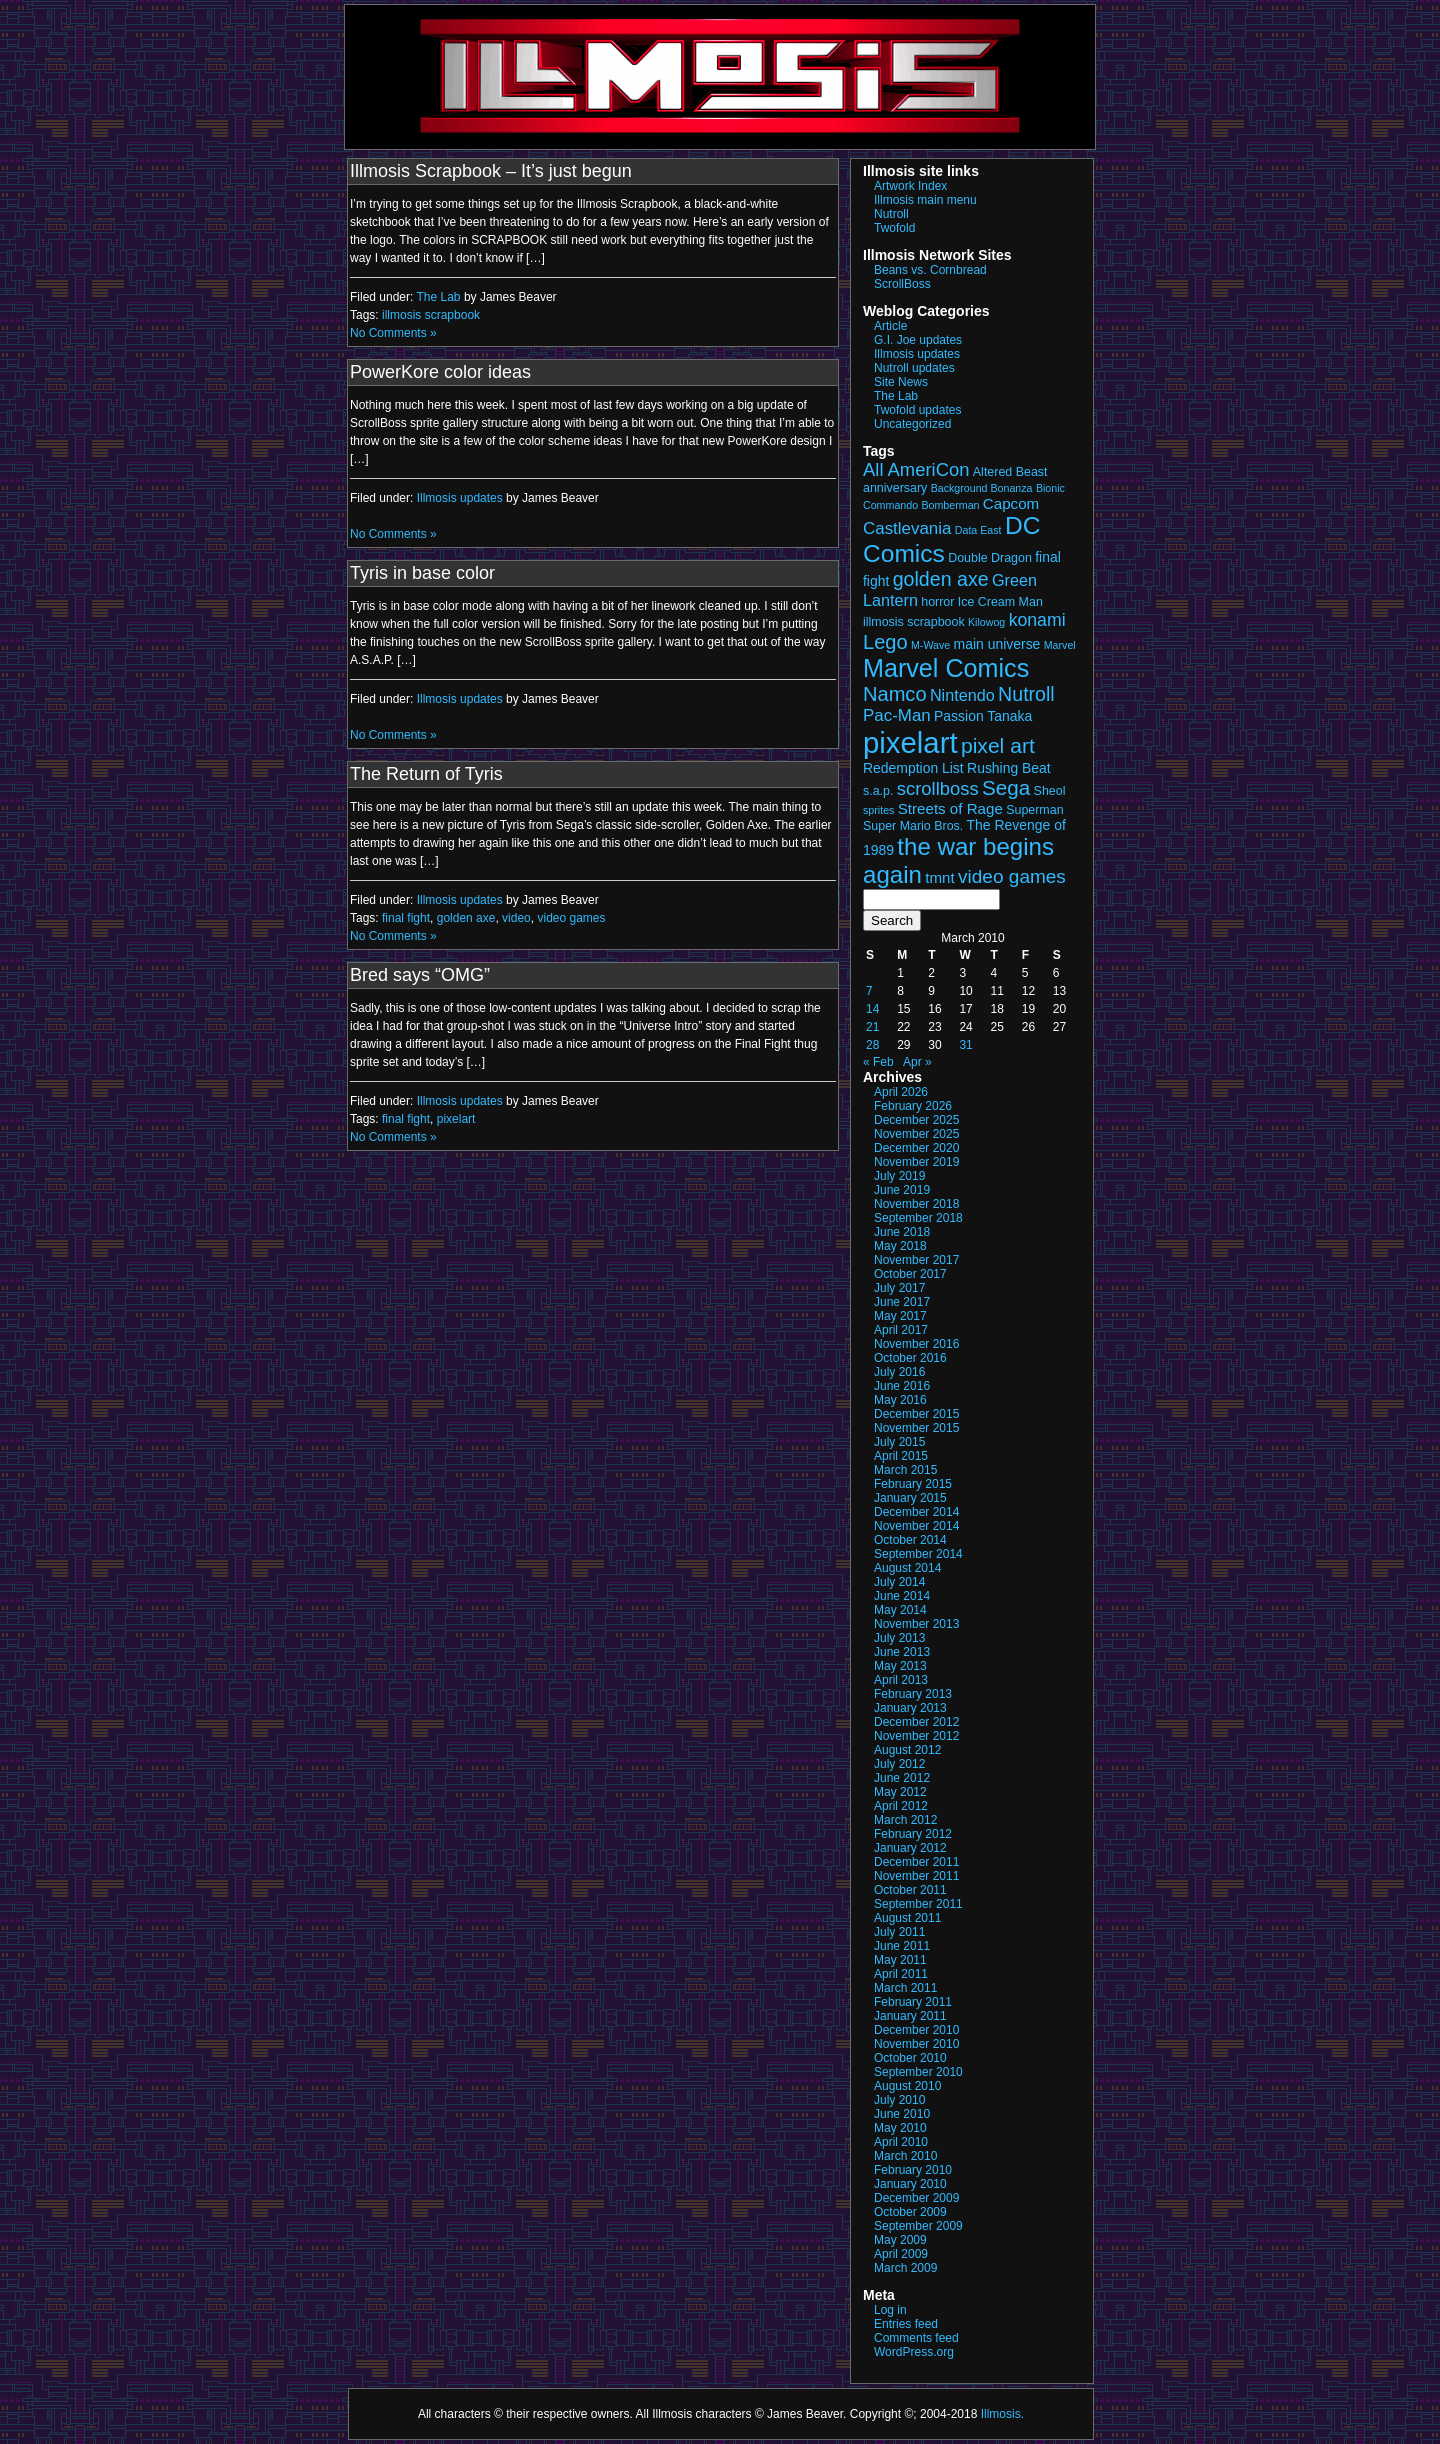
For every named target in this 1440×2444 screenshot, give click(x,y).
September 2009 (918, 2226)
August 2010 (907, 2086)
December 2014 (916, 1512)
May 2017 (900, 1316)
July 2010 (899, 2100)
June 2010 (902, 2114)
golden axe (466, 918)
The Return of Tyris (426, 774)
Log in (890, 2310)
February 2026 (913, 1106)
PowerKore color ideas (440, 372)
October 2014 (910, 1540)
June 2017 (902, 1302)
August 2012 (907, 1750)
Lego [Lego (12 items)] (885, 642)
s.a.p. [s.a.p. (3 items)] (878, 791)
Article (890, 326)
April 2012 (901, 1806)
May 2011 (900, 1960)
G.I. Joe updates (918, 340)
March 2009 (905, 2268)
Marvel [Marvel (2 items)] (1060, 645)
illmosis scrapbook (431, 315)
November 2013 (916, 1624)
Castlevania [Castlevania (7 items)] (907, 528)
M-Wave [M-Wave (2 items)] (930, 645)
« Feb (878, 1062)
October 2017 (910, 1274)
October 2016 (910, 1358)
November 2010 (916, 2044)
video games (571, 918)
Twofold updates (917, 410)
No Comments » (393, 333)
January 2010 (910, 2184)
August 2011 (907, 1918)
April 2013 (901, 1680)
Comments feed (916, 2338)
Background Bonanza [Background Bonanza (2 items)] (982, 488)
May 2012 (900, 1792)
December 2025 (916, 1120)
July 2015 (899, 1442)
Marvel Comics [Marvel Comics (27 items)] (946, 668)
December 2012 (916, 1722)
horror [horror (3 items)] (937, 602)
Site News (901, 382)
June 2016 (902, 1386)
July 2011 (899, 1932)
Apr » (917, 1062)
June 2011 (902, 1946)
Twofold (894, 228)
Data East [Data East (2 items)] (978, 530)
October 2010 (910, 2058)
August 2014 (907, 1568)
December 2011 (916, 1862)
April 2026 (901, 1092)
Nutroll (891, 214)
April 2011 (901, 1974)
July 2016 (899, 1372)
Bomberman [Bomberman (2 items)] (950, 505)
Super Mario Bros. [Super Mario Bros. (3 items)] (913, 826)
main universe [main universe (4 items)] (997, 644)
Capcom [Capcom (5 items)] (1011, 503)
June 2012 (902, 1778)
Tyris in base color (422, 573)
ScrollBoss (902, 284)
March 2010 (905, 2156)
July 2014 (899, 1582)
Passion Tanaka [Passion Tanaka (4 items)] (983, 716)
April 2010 (901, 2142)
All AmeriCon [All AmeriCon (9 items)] (916, 469)
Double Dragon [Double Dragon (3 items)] (990, 558)
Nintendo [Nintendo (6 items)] (962, 695)
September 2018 (918, 1218)
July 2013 (899, 1638)
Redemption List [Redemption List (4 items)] (913, 768)
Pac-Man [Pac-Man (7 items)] (897, 715)
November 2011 (916, 1876)
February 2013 (913, 1694)
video (516, 918)
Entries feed (906, 2324)
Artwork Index (910, 186)
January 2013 (910, 1708)
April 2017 (901, 1330)
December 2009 (916, 2198)
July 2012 (899, 1764)
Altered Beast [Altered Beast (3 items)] (1010, 472)
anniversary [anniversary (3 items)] (895, 488)
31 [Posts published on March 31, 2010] (965, 1045)
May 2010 (900, 2128)
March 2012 (905, 1820)
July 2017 (899, 1288)
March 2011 (905, 1988)
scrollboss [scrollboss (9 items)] (938, 788)
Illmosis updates (460, 498)
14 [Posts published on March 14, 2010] (872, 1009)
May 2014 (900, 1610)
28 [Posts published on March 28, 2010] (872, 1045)
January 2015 (910, 1498)
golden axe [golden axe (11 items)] (941, 579)
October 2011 (910, 1890)
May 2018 (900, 1246)
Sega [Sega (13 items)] (1006, 787)
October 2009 (910, 2212)
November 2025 (916, 1134)
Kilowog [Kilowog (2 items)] (986, 622)
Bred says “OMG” (420, 975)
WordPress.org (914, 2352)
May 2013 (900, 1666)
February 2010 (913, 2170)
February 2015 (913, 1484)
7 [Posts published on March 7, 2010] (869, 991)
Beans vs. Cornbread (930, 270)
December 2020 (916, 1148)
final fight (406, 918)
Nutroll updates (914, 368)
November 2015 (916, 1428)
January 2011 (910, 2016)
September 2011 (918, 1904)
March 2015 (905, 1470)
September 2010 (918, 2072)
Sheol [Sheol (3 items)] (1050, 791)
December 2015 (916, 1414)
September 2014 (918, 1554)
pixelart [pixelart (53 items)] (910, 742)
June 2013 (902, 1652)
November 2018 (916, 1204)
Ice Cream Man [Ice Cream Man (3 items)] (1000, 602)
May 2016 (900, 1400)
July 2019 (899, 1176)
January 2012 (910, 1848)
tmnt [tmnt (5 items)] (939, 877)
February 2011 (913, 2002)
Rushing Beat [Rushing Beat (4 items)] (1009, 768)
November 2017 (916, 1260)
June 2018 (902, 1232)
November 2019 (916, 1162)
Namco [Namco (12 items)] (895, 694)
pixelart (456, 1119)
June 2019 (902, 1190)
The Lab (439, 297)
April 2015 (901, 1456)
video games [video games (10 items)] (1012, 876)
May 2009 (900, 2240)
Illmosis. (1002, 2414)
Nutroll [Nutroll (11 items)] (1026, 694)
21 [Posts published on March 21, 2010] (872, 1027)
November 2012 (916, 1736)
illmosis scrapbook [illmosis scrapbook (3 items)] (914, 622)
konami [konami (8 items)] (1037, 620)
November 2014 (916, 1526)
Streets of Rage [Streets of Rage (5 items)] (950, 808)
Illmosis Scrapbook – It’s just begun (491, 171)
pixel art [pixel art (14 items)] (998, 745)
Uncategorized (912, 424)
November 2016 (916, 1344)
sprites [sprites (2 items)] (878, 810)
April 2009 (901, 2254)
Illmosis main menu (925, 200)
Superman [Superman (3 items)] (1034, 810)
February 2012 (913, 1834)
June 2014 (902, 1596)
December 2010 (916, 2030)
